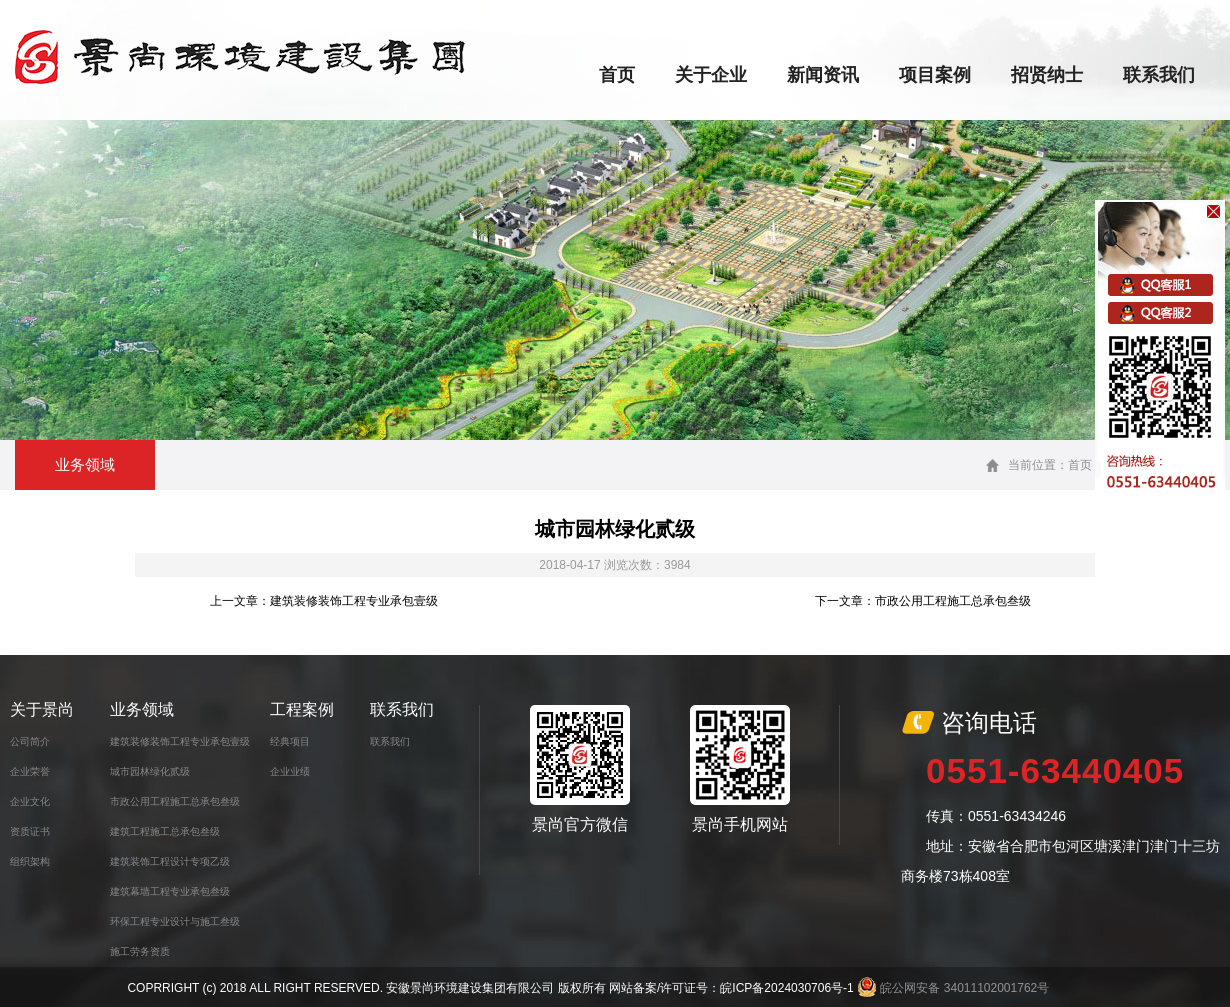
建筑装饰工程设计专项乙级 (170, 861)
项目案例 (935, 75)
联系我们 (1159, 75)
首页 (617, 75)
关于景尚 (42, 709)
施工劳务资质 (140, 951)
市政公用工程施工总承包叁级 (175, 801)
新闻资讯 (823, 75)
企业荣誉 (30, 771)
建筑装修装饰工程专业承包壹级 (180, 741)
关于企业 (711, 75)
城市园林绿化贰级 (150, 771)
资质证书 (30, 831)
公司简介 (30, 741)
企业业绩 (290, 771)
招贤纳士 (1047, 75)
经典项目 (290, 741)
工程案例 (302, 709)
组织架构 (30, 861)
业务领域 (142, 709)
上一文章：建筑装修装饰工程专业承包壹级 (324, 601)
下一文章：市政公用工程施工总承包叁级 (923, 601)
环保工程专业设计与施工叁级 (175, 921)
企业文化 (30, 801)
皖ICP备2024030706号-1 (786, 988)
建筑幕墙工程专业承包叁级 (170, 891)
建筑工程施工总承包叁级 (165, 831)
